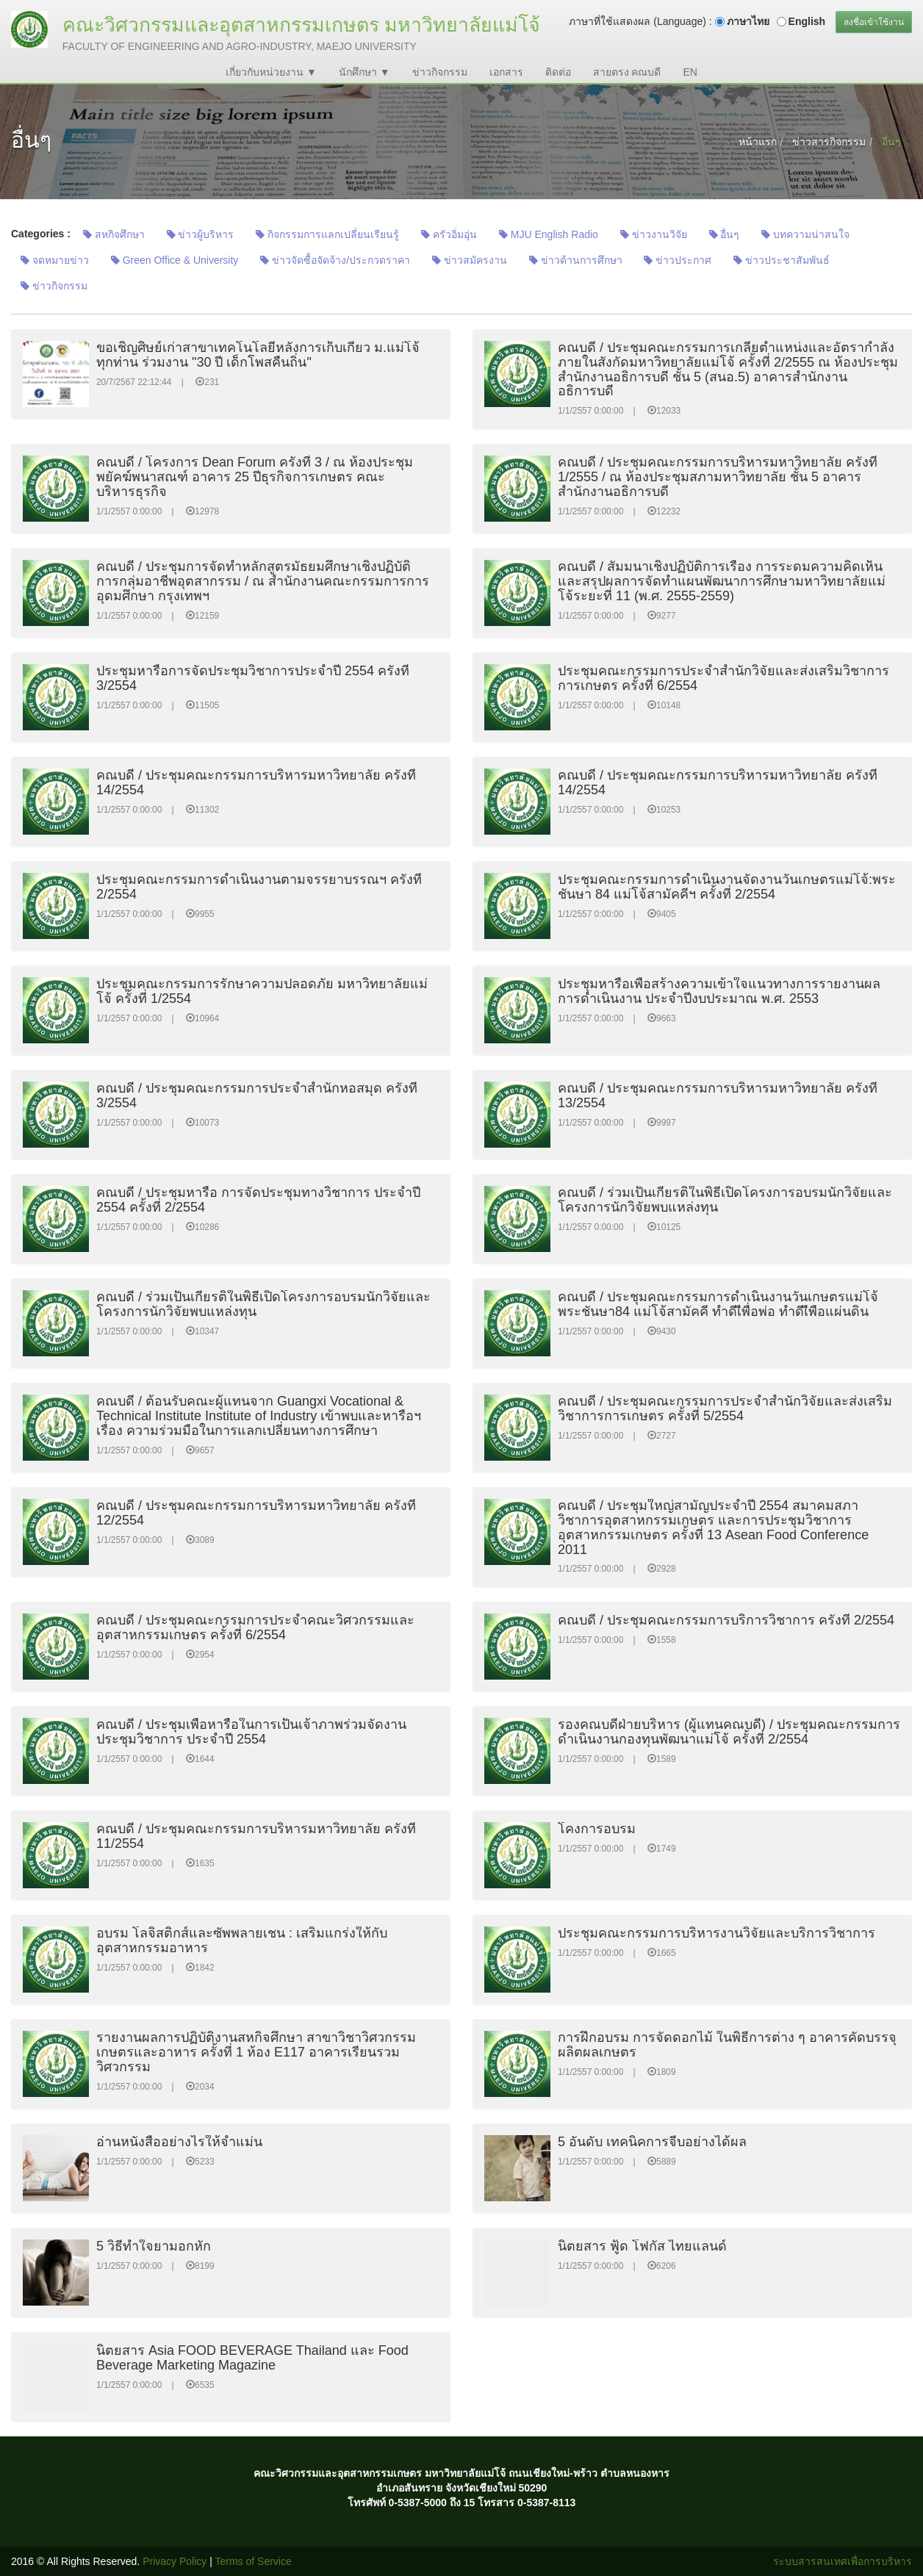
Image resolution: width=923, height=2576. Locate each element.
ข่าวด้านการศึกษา (575, 260)
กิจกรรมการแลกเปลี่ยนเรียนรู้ (327, 234)
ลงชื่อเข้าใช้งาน (874, 22)
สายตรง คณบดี (627, 72)
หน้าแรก (758, 142)
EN (690, 72)
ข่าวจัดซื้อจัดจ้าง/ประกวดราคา (335, 260)
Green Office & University (175, 260)
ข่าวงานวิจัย (653, 234)
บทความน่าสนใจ (805, 234)
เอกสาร (506, 72)
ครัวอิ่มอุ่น (449, 234)
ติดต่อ (558, 72)
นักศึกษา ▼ (364, 72)
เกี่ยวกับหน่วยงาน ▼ (271, 72)
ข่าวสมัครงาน (469, 260)
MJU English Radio (548, 234)
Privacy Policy (174, 2561)
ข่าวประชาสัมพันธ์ (781, 260)
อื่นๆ (724, 234)
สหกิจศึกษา (114, 234)
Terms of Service (253, 2561)
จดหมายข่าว (55, 260)
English (807, 21)
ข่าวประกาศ (677, 260)
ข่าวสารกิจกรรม (829, 142)
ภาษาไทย (748, 21)
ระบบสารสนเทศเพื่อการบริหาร (842, 2561)
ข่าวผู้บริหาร (200, 234)
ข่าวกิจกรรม (439, 72)
